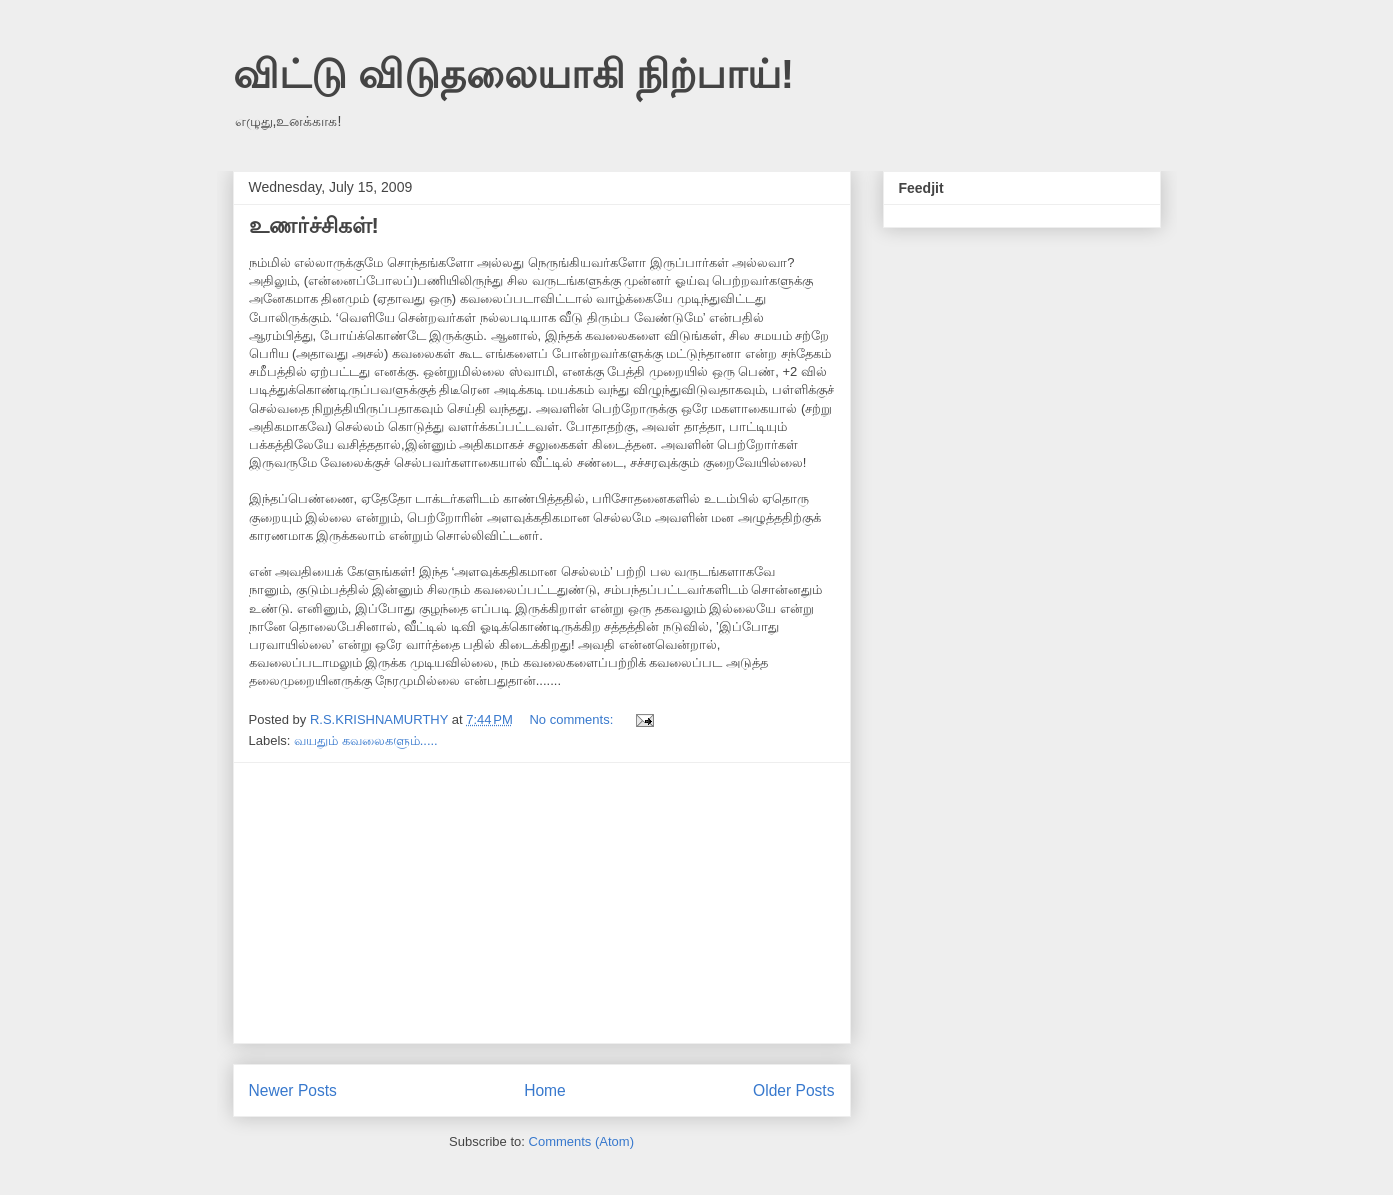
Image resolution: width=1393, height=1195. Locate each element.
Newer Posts (293, 1090)
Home (545, 1090)
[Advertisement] (542, 903)
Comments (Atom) (581, 1141)
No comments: (572, 719)
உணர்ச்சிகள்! (314, 225)
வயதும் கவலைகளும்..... (366, 740)
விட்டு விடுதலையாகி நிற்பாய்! (514, 74)
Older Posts (793, 1090)
